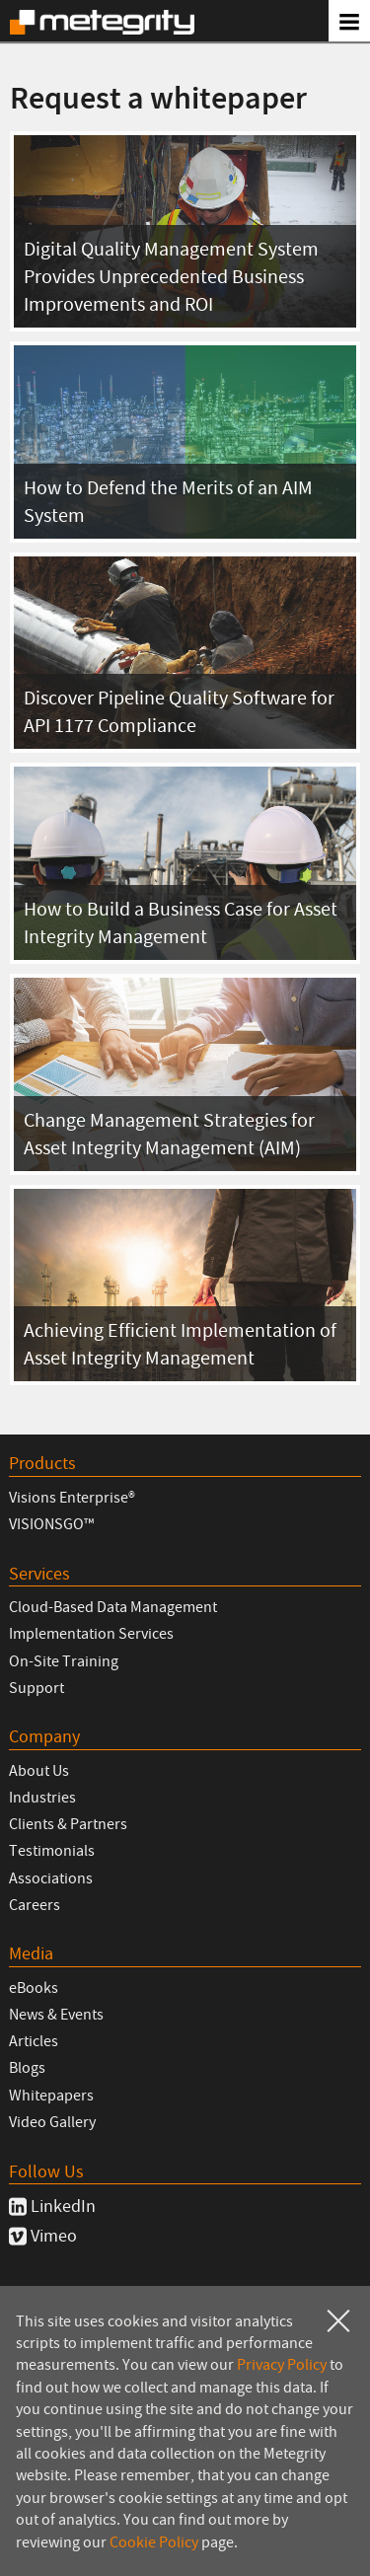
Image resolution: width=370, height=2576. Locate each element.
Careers (34, 1904)
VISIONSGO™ (51, 1523)
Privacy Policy (282, 2364)
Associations (51, 1877)
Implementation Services (91, 1633)
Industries (42, 1796)
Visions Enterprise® (72, 1497)
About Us (39, 1770)
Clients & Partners (68, 1823)
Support (36, 1687)
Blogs (27, 2067)
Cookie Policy (154, 2541)
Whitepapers (51, 2094)
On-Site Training (63, 1660)
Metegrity (102, 22)
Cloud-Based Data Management (113, 1606)
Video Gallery (52, 2121)
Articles (33, 2040)
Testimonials (52, 1850)
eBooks (33, 1987)
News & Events (56, 2014)
